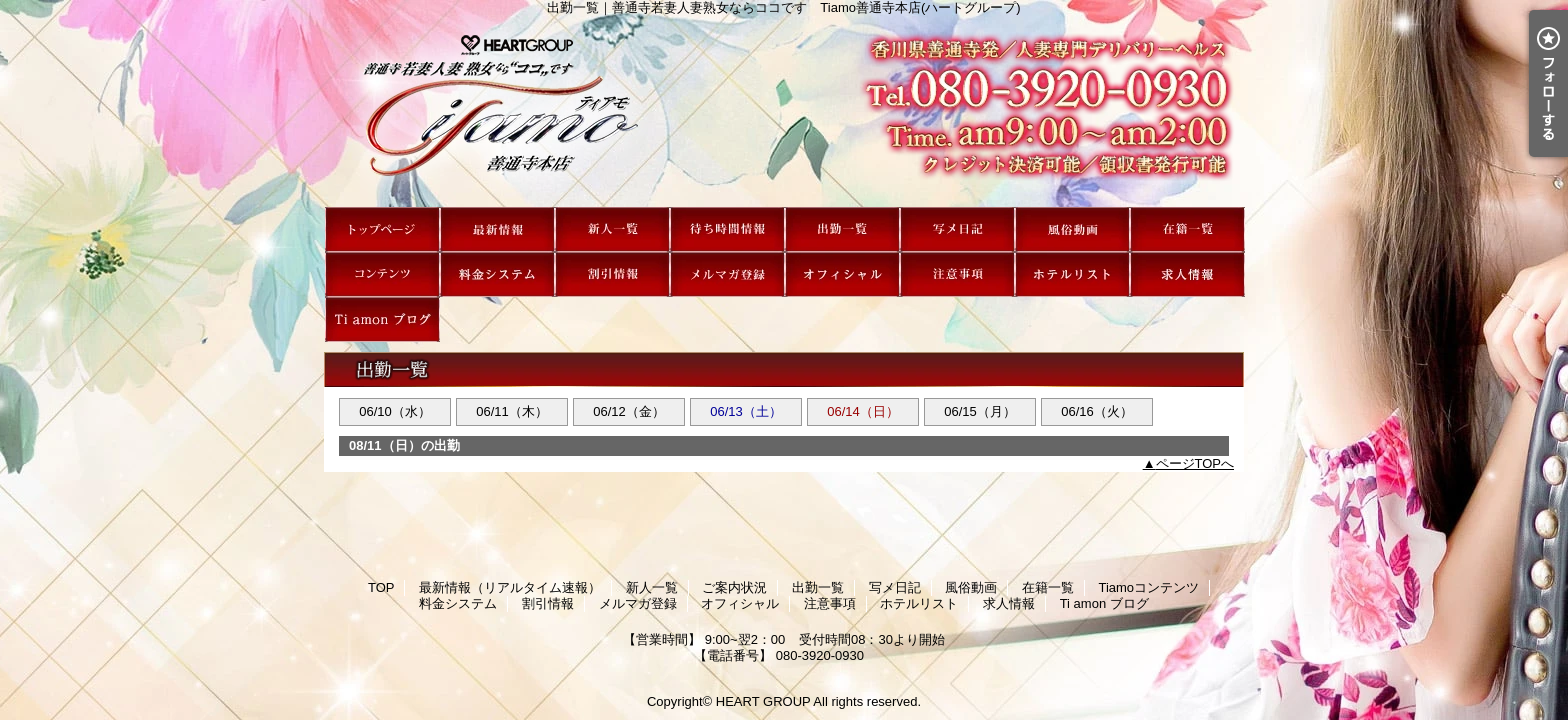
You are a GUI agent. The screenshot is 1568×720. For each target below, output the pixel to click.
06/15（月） (980, 411)
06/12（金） (629, 411)
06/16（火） (1097, 411)
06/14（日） (863, 411)
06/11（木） (512, 411)
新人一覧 (612, 229)
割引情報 (612, 274)
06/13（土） (746, 411)
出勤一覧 (842, 229)
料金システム (497, 274)
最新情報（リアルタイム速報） (497, 229)
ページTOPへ (1195, 463)
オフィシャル (842, 274)
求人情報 (1187, 274)
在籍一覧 (1187, 229)
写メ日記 (957, 229)
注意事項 (957, 274)
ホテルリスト (1072, 274)
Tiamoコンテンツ (382, 274)
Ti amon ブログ (382, 319)
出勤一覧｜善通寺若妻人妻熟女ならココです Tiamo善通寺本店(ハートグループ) (784, 111)
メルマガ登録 (727, 274)
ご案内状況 (727, 229)
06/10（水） (395, 411)
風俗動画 (1072, 229)
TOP (382, 229)
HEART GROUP (763, 701)
